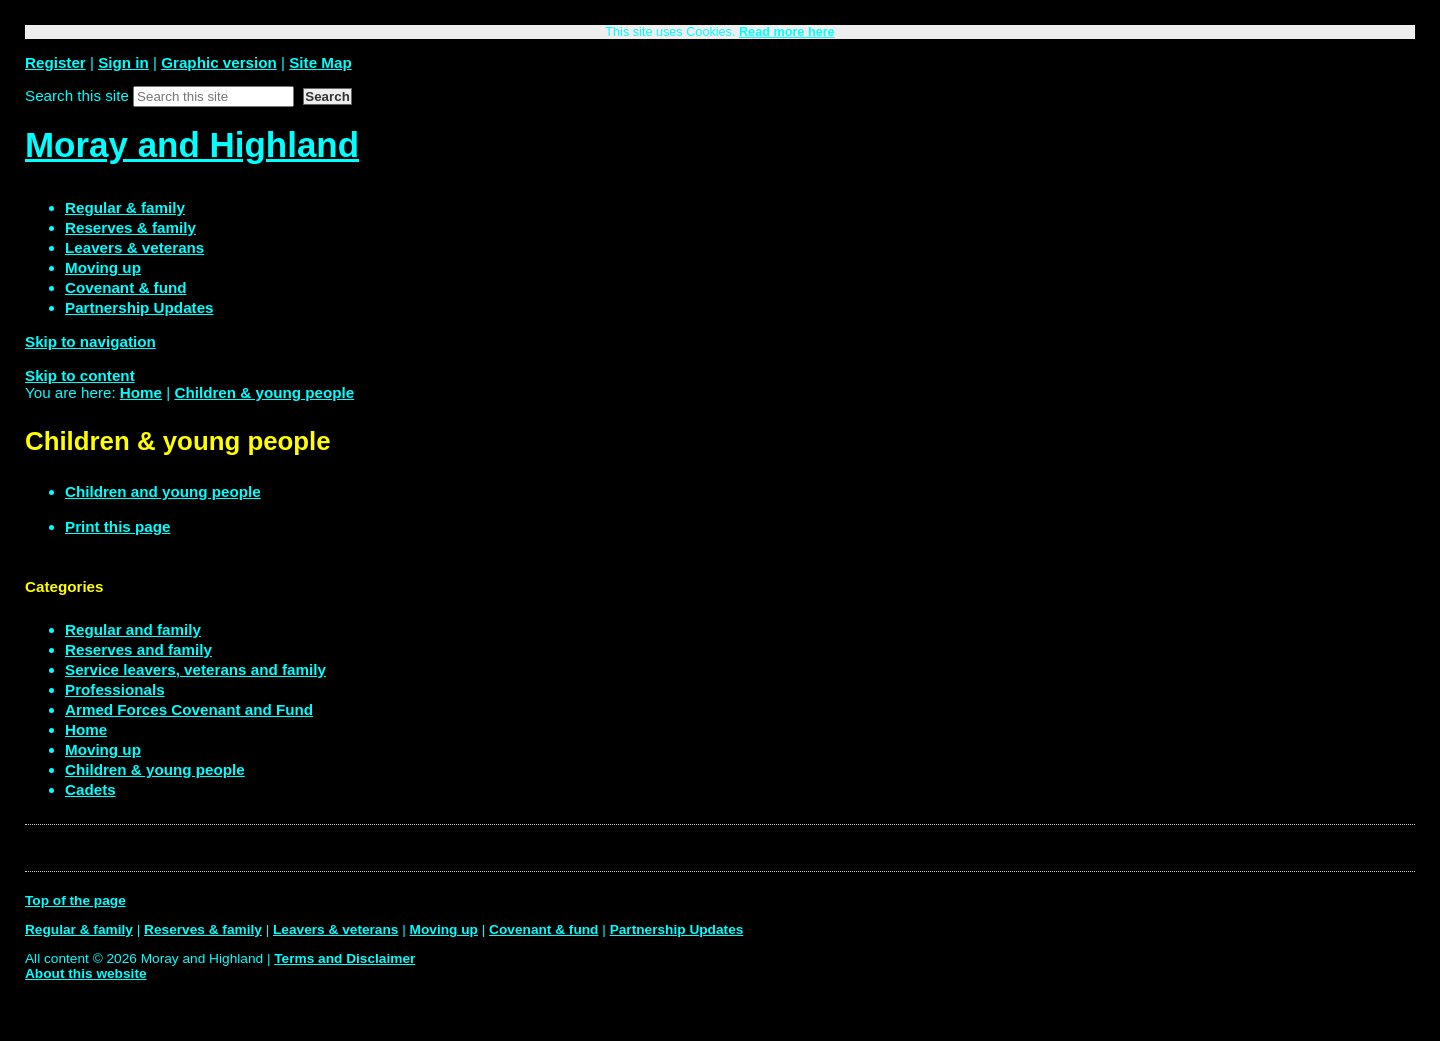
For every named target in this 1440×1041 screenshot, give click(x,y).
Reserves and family (138, 649)
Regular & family (79, 929)
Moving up (103, 749)
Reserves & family (203, 929)
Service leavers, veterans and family (195, 669)
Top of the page (75, 900)
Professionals (115, 689)
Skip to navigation (90, 341)
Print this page (117, 526)
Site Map (320, 62)
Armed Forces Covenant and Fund (189, 709)
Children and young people (163, 491)
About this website (86, 973)
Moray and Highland (192, 144)
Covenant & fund (543, 929)
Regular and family (133, 629)
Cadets (90, 789)
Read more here (787, 32)
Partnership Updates (677, 929)
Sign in (123, 62)
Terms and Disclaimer (344, 958)
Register (55, 62)
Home (141, 392)
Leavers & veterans (335, 929)
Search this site (77, 95)
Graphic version (219, 62)
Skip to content (80, 375)
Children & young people (264, 392)
